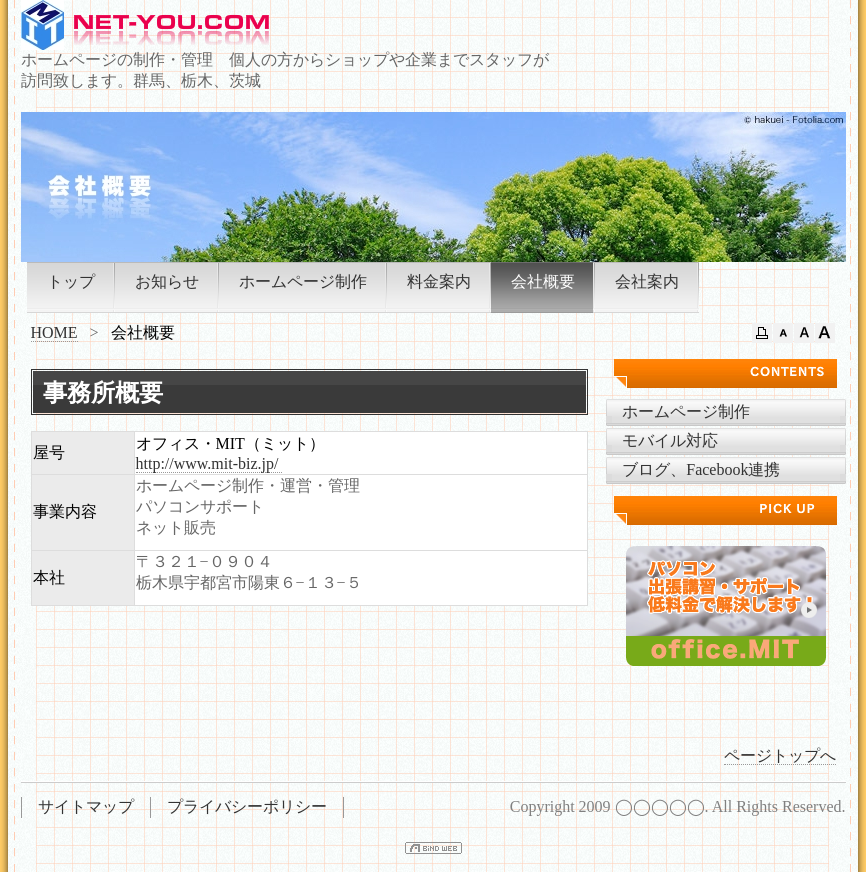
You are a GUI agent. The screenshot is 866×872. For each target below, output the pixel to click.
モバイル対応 (670, 440)
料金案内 (439, 281)
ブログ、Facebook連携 (701, 469)
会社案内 (647, 281)
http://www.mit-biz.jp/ (209, 463)
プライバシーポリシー (247, 806)
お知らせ (167, 281)
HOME (54, 332)
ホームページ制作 (303, 281)
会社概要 (543, 281)
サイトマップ (86, 806)
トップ (71, 281)
